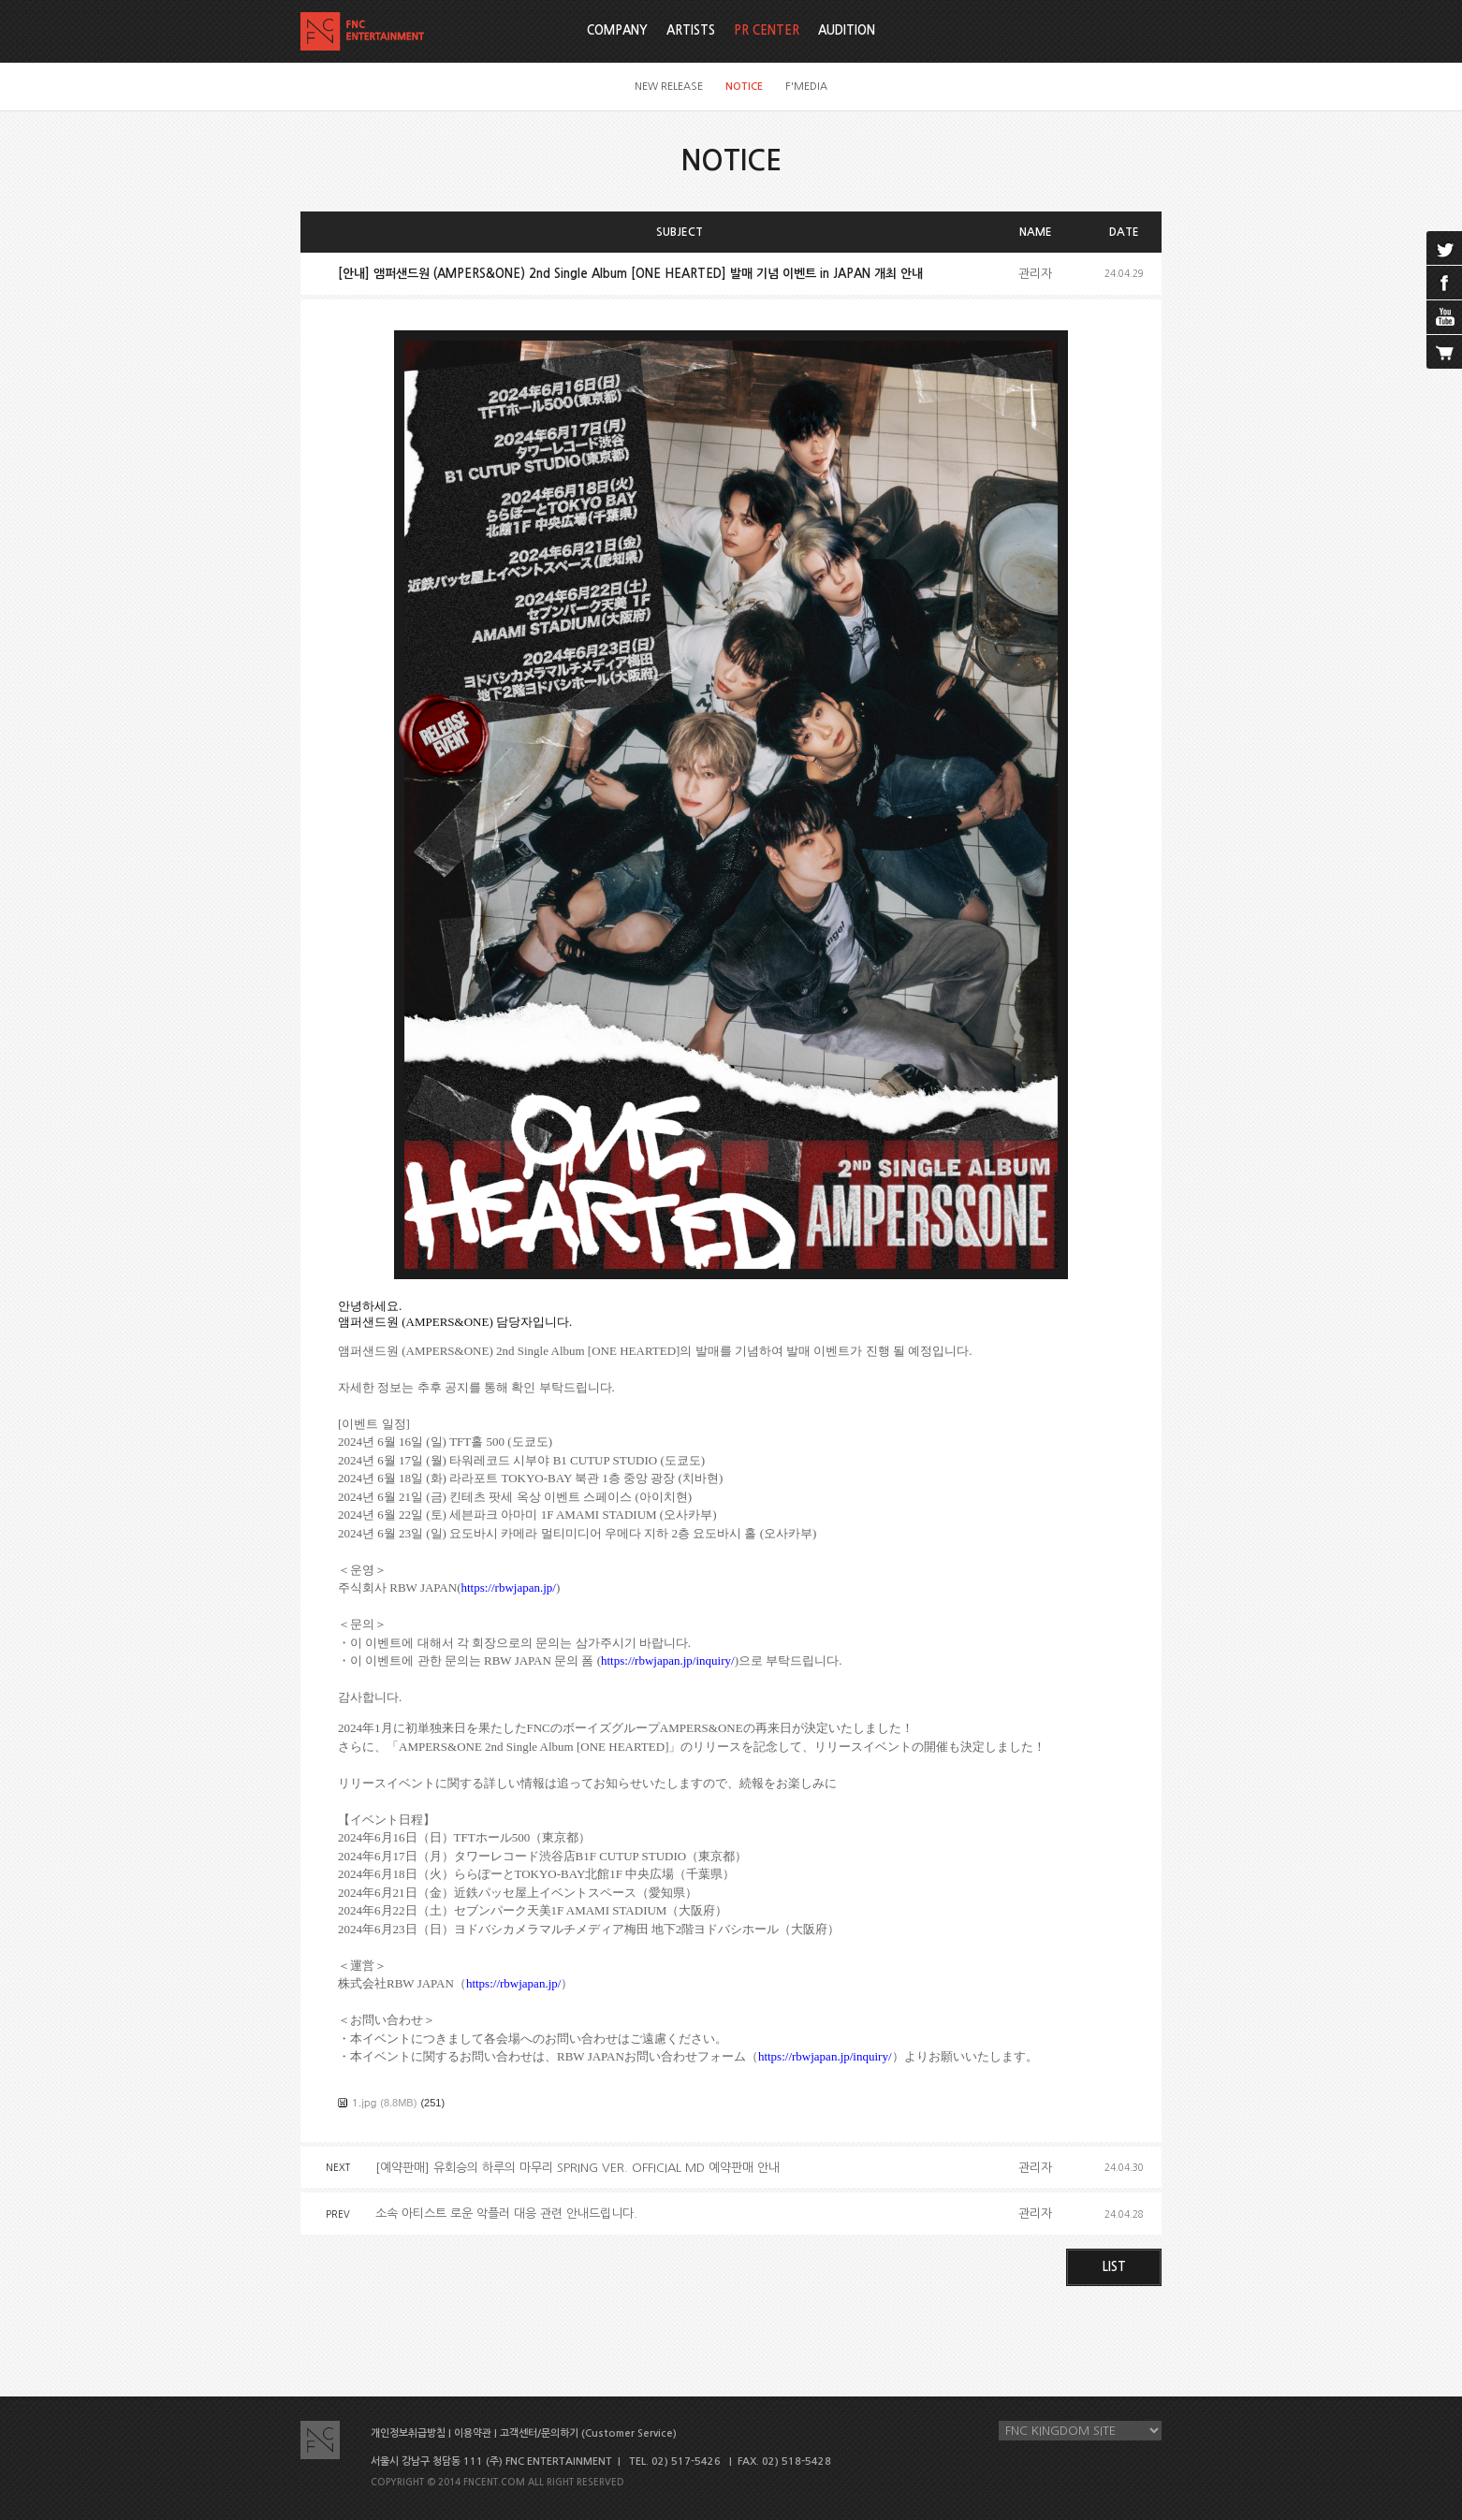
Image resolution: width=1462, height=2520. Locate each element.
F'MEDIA (806, 86)
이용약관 (472, 2433)
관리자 (1035, 274)
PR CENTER (766, 30)
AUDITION (846, 30)
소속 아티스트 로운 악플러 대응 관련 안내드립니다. (506, 2213)
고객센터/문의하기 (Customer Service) (588, 2433)
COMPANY (617, 30)
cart (1444, 352)
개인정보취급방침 (408, 2433)
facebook (1444, 282)
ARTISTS (690, 30)
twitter (1444, 248)
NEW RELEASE (669, 86)
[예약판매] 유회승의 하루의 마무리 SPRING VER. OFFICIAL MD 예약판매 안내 (577, 2168)
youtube (1444, 317)
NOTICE (744, 86)
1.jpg (364, 2102)
